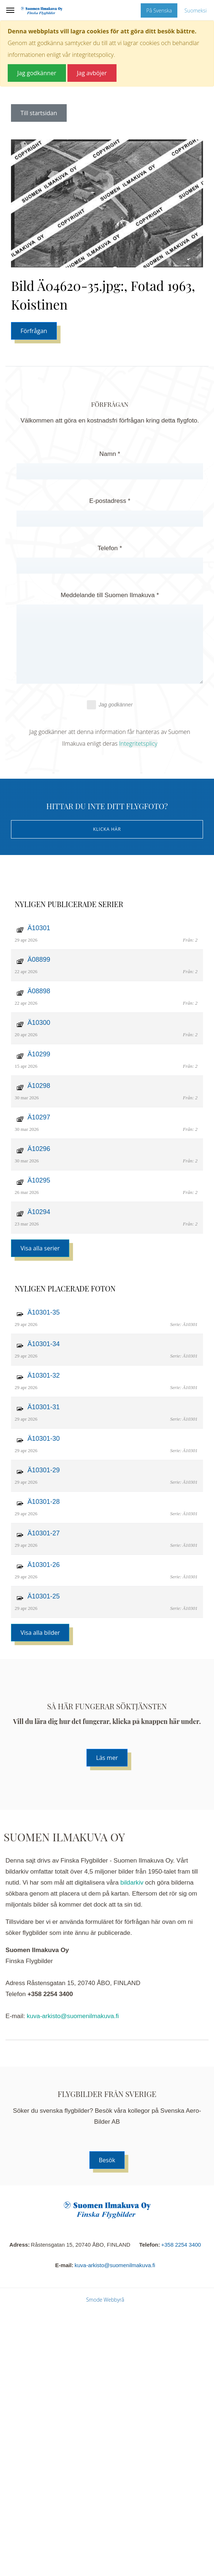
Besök (107, 2160)
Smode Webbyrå (105, 2299)
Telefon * (109, 548)
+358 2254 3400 (181, 2244)
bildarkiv (132, 1882)
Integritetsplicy (138, 743)
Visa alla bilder (40, 1633)
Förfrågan (34, 331)
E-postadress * (109, 500)
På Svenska (159, 10)
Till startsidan (39, 113)
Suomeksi (195, 10)
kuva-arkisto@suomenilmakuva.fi (73, 2016)
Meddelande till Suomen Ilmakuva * (109, 595)
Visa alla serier (40, 1248)
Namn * (109, 453)
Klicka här (107, 829)
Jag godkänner (110, 704)
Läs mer (107, 1758)
